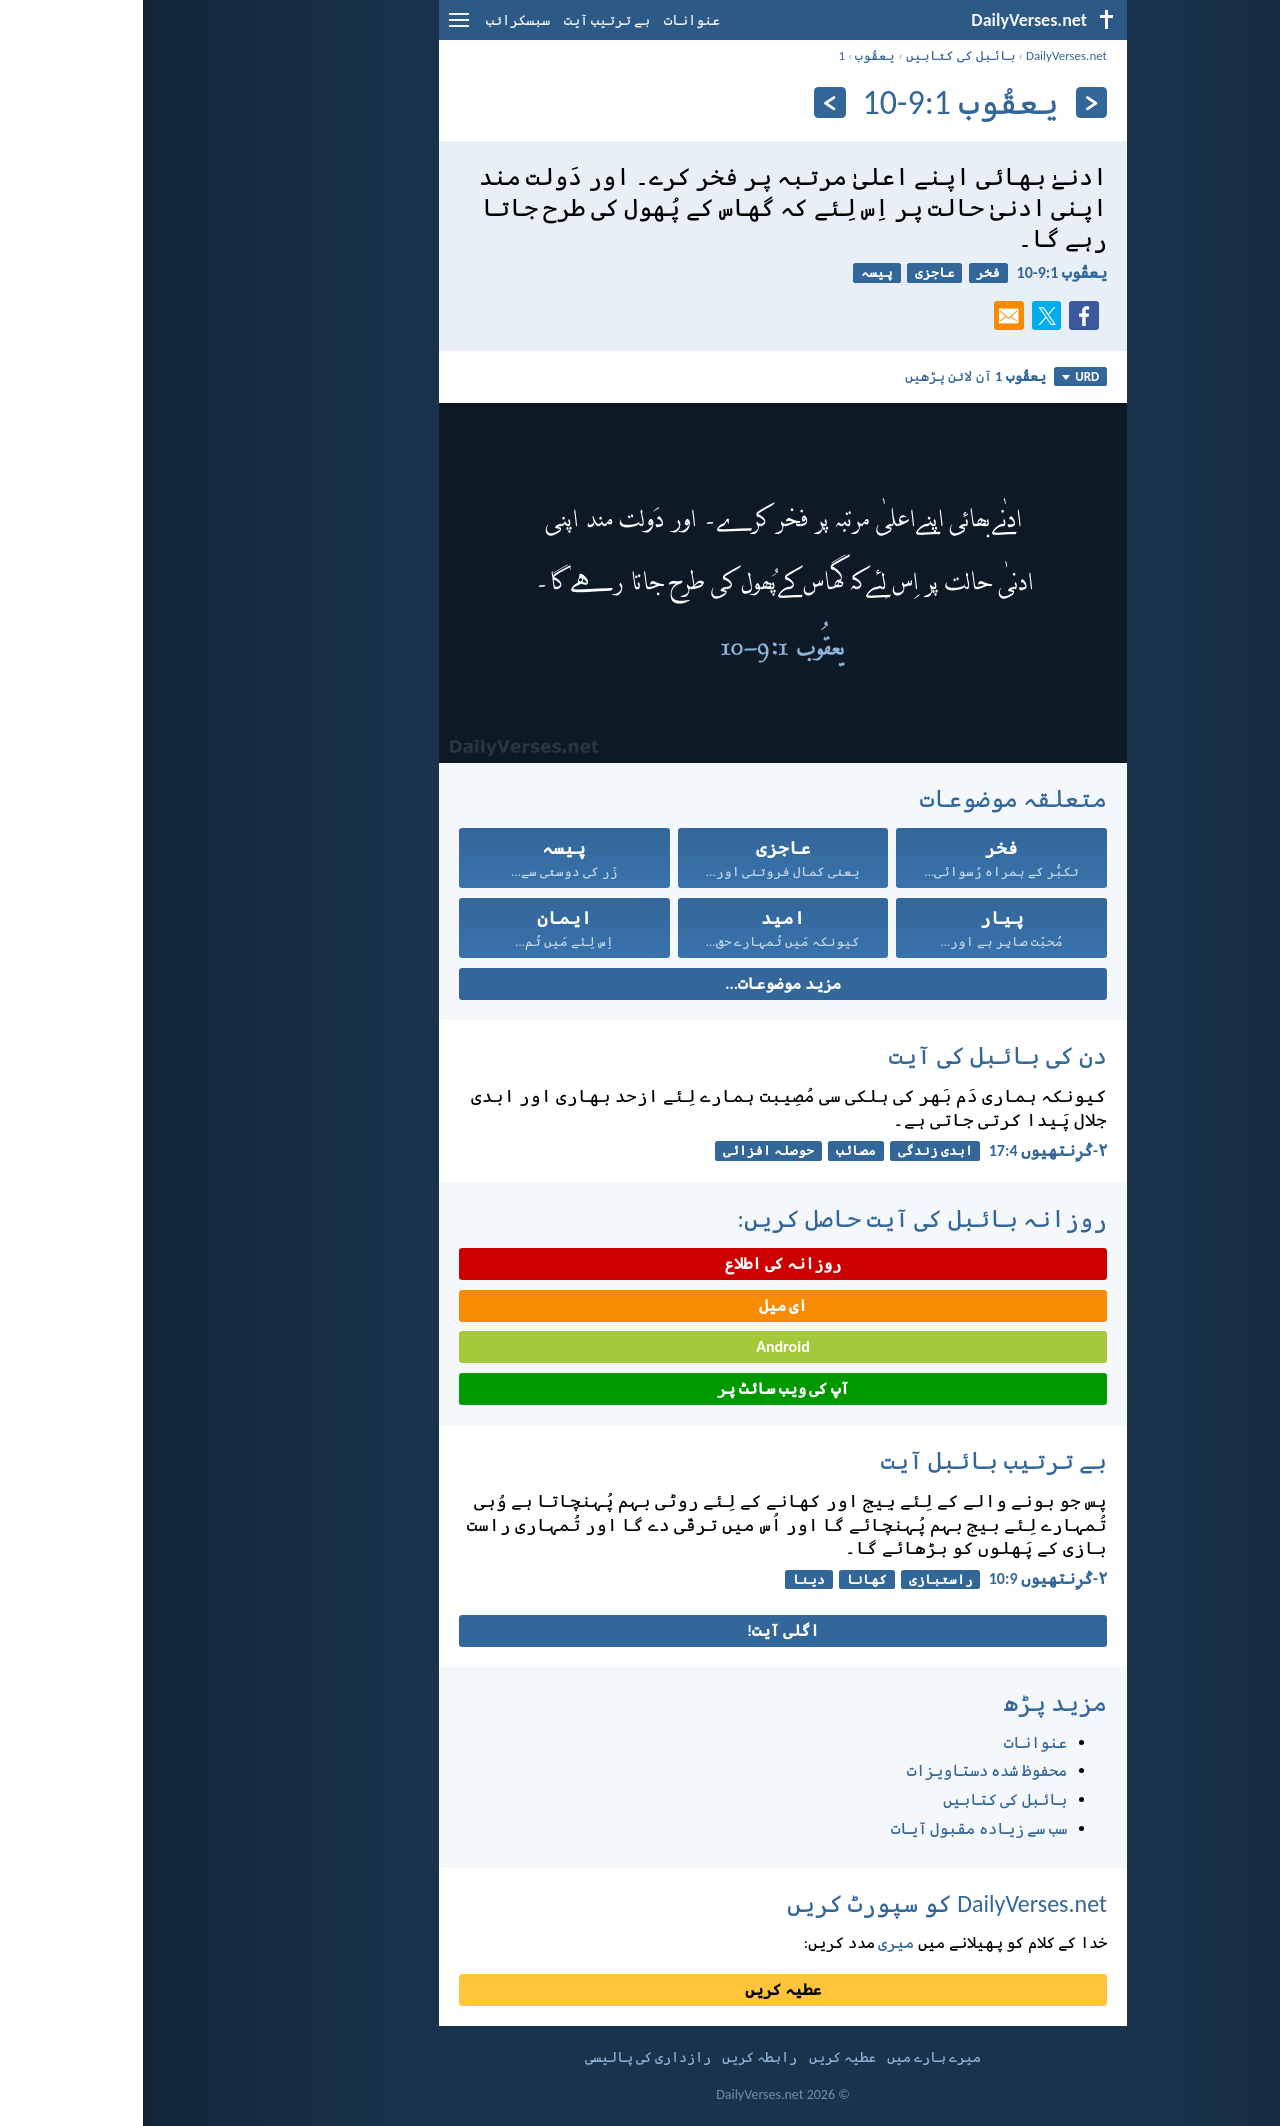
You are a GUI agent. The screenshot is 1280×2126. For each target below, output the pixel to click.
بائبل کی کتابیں (818, 55)
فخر (845, 272)
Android (639, 1346)
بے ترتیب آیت (464, 20)
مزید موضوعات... (639, 983)
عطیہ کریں (640, 1989)
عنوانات (549, 20)
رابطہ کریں (616, 2057)
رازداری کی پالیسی (505, 2057)
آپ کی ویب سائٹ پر (639, 1388)
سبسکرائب (375, 20)
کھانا (724, 1579)
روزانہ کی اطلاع (639, 1263)
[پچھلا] (948, 102)
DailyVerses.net (923, 55)
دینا (666, 1579)
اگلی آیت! (640, 1630)
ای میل (640, 1305)
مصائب (713, 1150)
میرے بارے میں (791, 2057)
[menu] (316, 27)
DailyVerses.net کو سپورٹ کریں (804, 1903)
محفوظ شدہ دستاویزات (844, 1770)
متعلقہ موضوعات (870, 798)
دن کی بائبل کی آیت (855, 1055)
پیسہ (734, 272)
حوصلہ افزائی (625, 1150)
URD (937, 376)
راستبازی (798, 1579)
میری (753, 1942)
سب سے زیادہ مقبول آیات (836, 1828)
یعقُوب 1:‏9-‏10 (919, 272)
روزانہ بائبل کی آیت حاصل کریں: (779, 1218)
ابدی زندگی (792, 1150)
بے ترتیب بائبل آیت (851, 1460)
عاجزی (792, 272)
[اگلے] (686, 102)
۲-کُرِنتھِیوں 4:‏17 (905, 1150)
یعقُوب (732, 55)
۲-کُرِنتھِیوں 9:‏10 (905, 1578)
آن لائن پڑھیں (832, 376)
